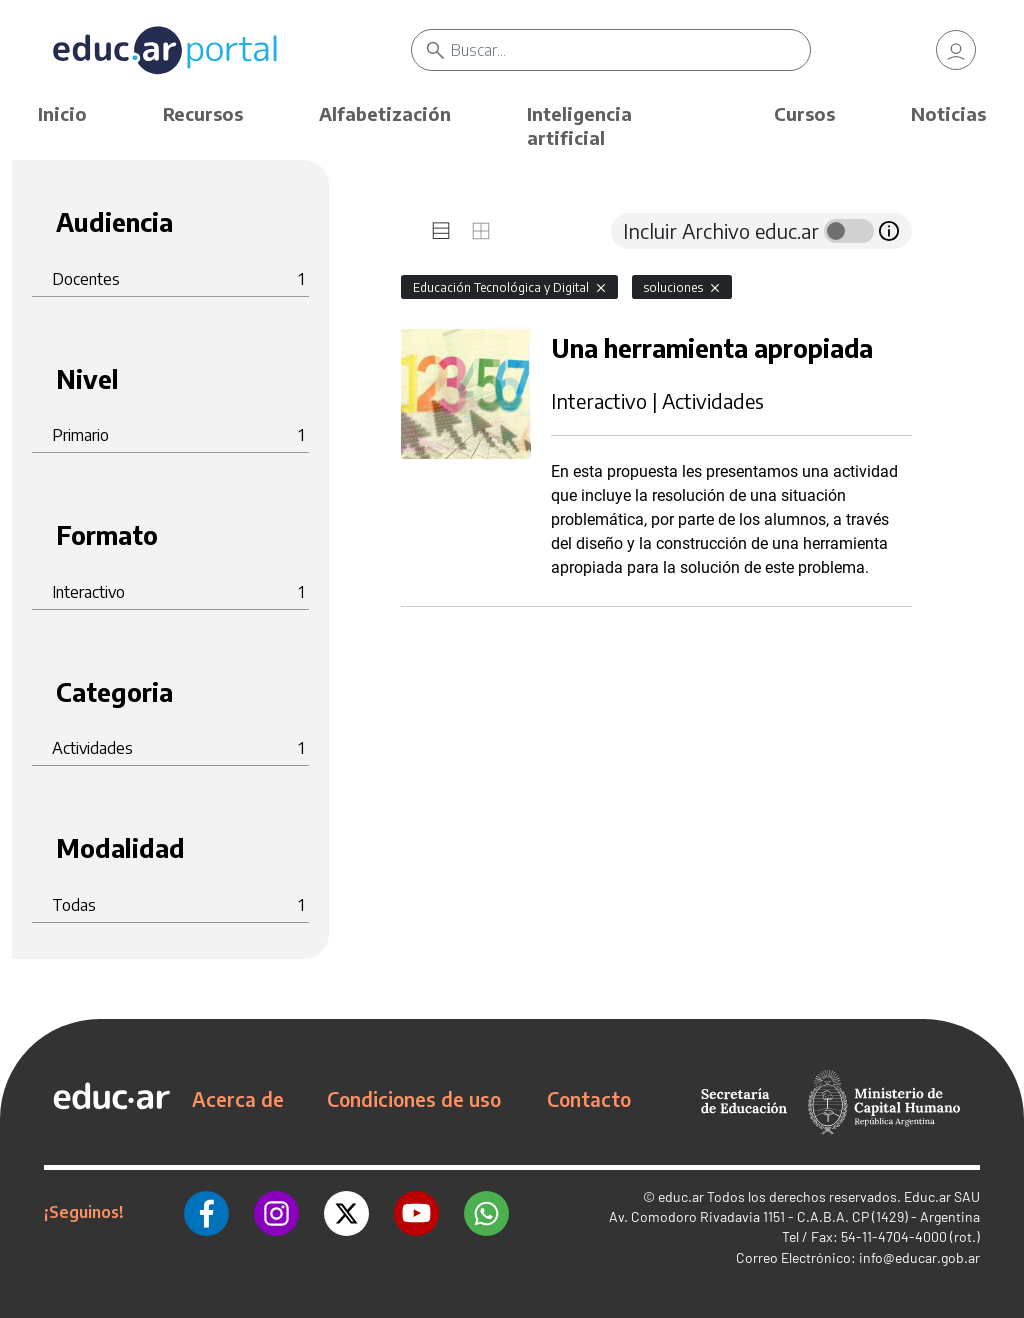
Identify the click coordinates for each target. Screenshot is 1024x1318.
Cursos (804, 113)
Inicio (62, 113)
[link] (956, 50)
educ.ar (681, 1196)
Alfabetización (385, 113)
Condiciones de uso (414, 1099)
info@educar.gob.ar (919, 1257)
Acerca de (238, 1099)
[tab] (441, 231)
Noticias (948, 113)
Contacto (589, 1099)
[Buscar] (631, 50)
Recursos (203, 113)
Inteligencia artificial (579, 125)
